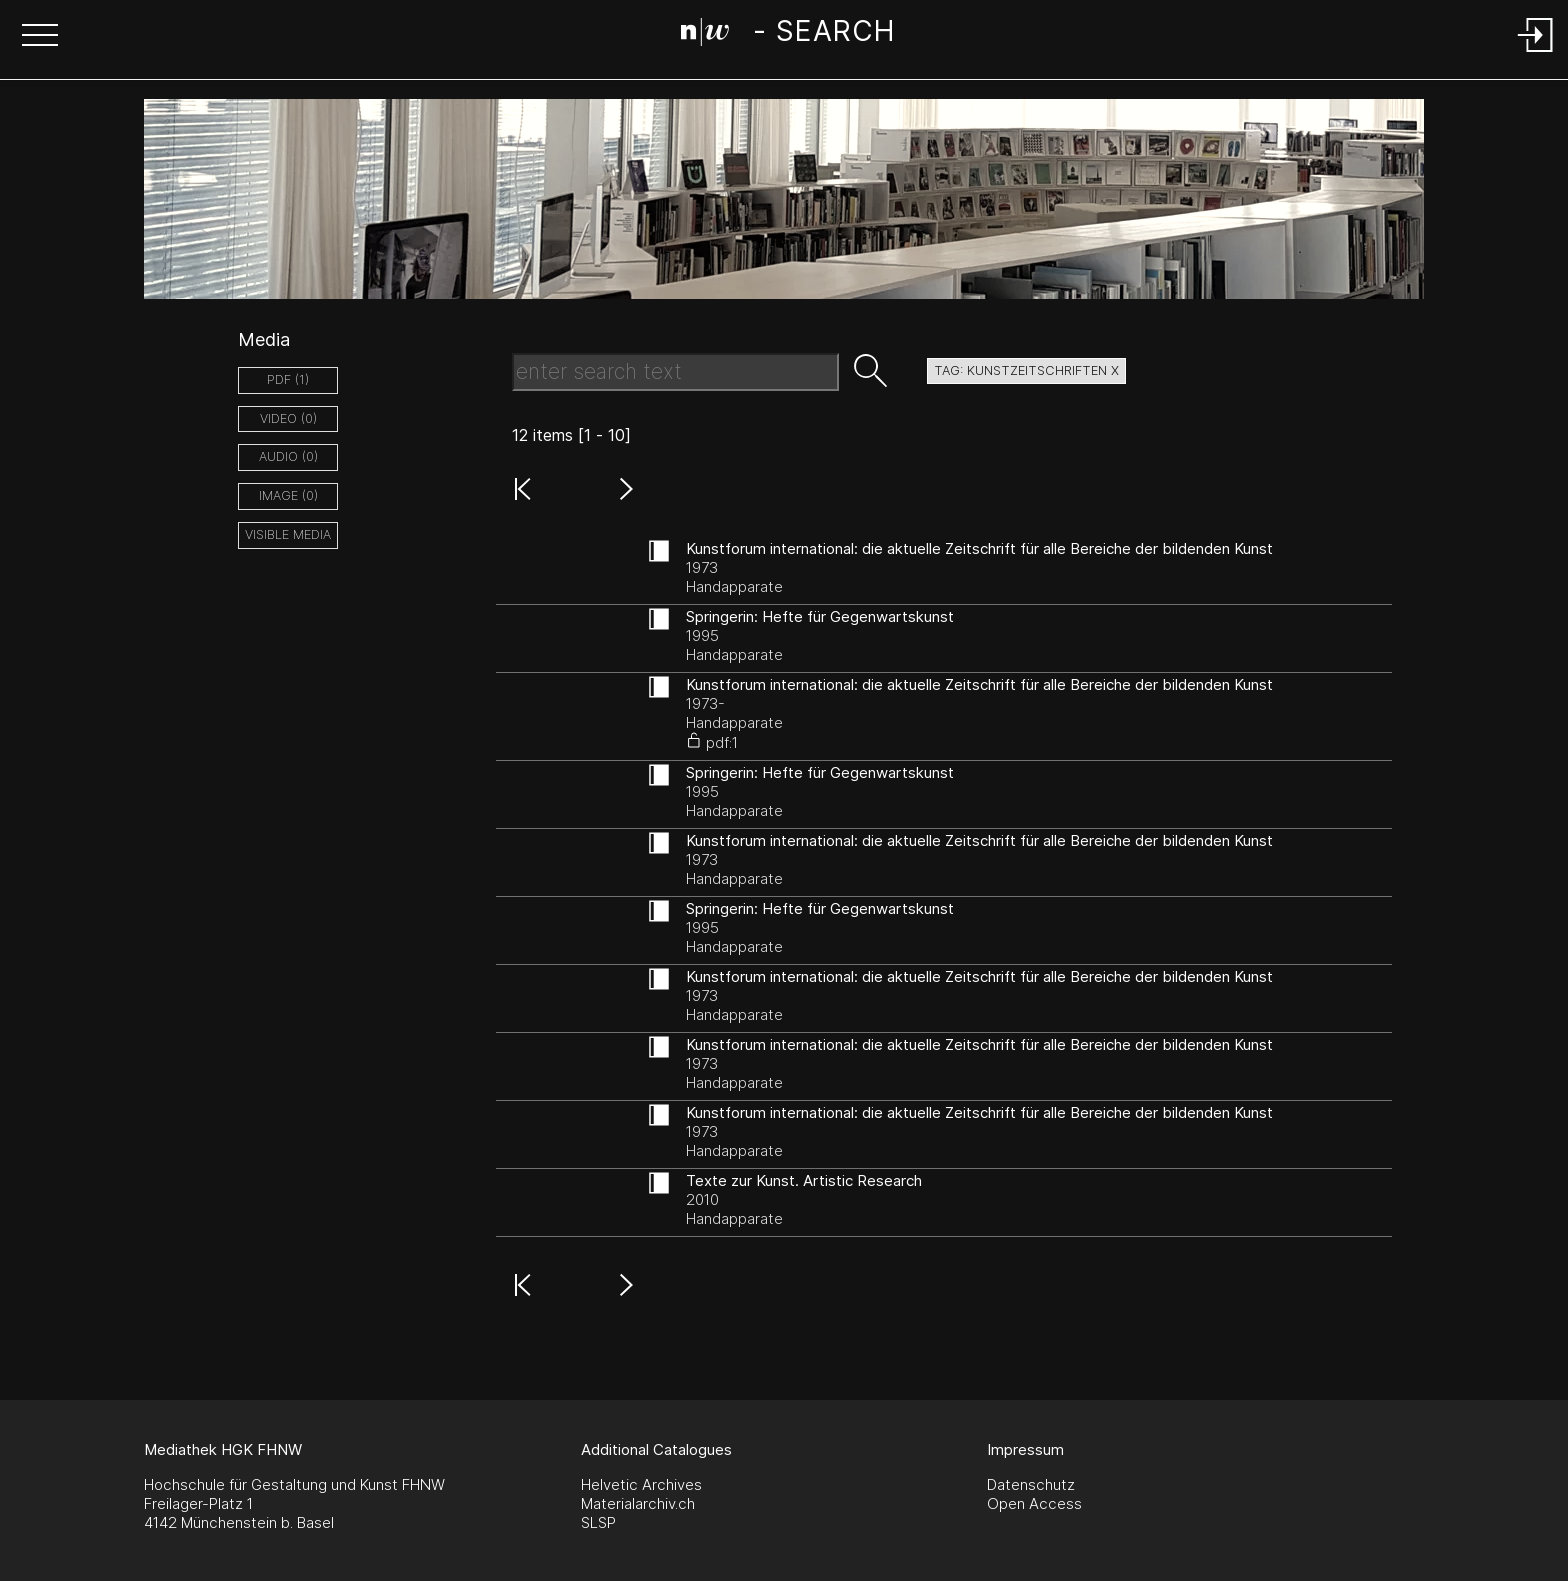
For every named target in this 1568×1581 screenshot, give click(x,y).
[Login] (1536, 53)
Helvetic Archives (641, 1484)
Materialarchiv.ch (638, 1503)
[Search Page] (787, 35)
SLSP (598, 1522)
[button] (40, 37)
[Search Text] (675, 372)
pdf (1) (288, 379)
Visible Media (288, 534)
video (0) (288, 418)
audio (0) (288, 456)
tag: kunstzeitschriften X (1026, 370)
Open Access (1034, 1503)
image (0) (288, 495)
